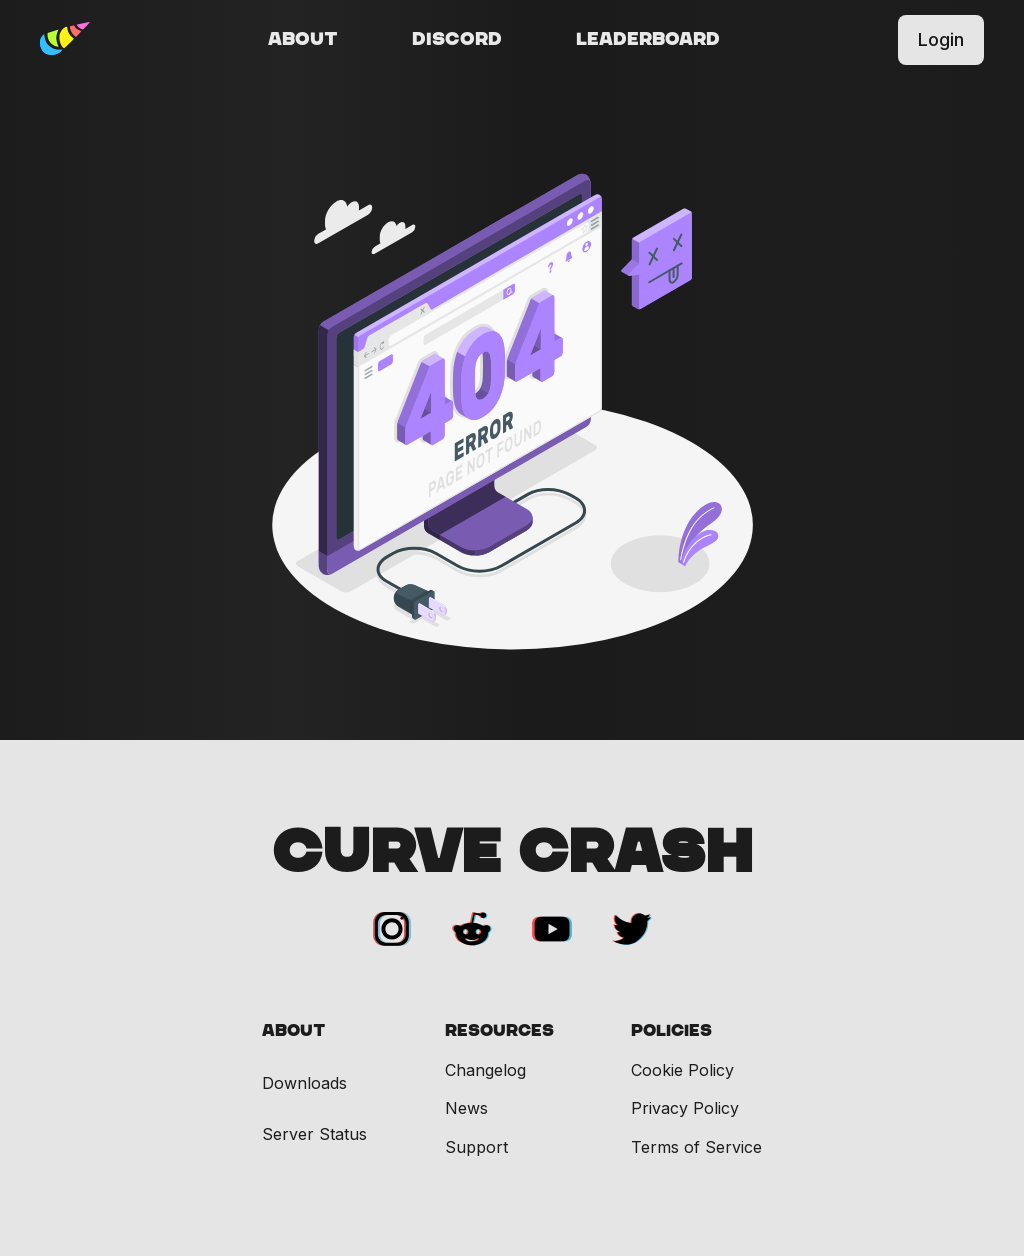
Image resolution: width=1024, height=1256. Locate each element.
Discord (457, 40)
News (466, 1108)
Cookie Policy (682, 1070)
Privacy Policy (685, 1108)
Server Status (314, 1134)
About (303, 40)
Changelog (485, 1070)
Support (476, 1147)
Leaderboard (648, 40)
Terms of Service (696, 1147)
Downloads (304, 1083)
